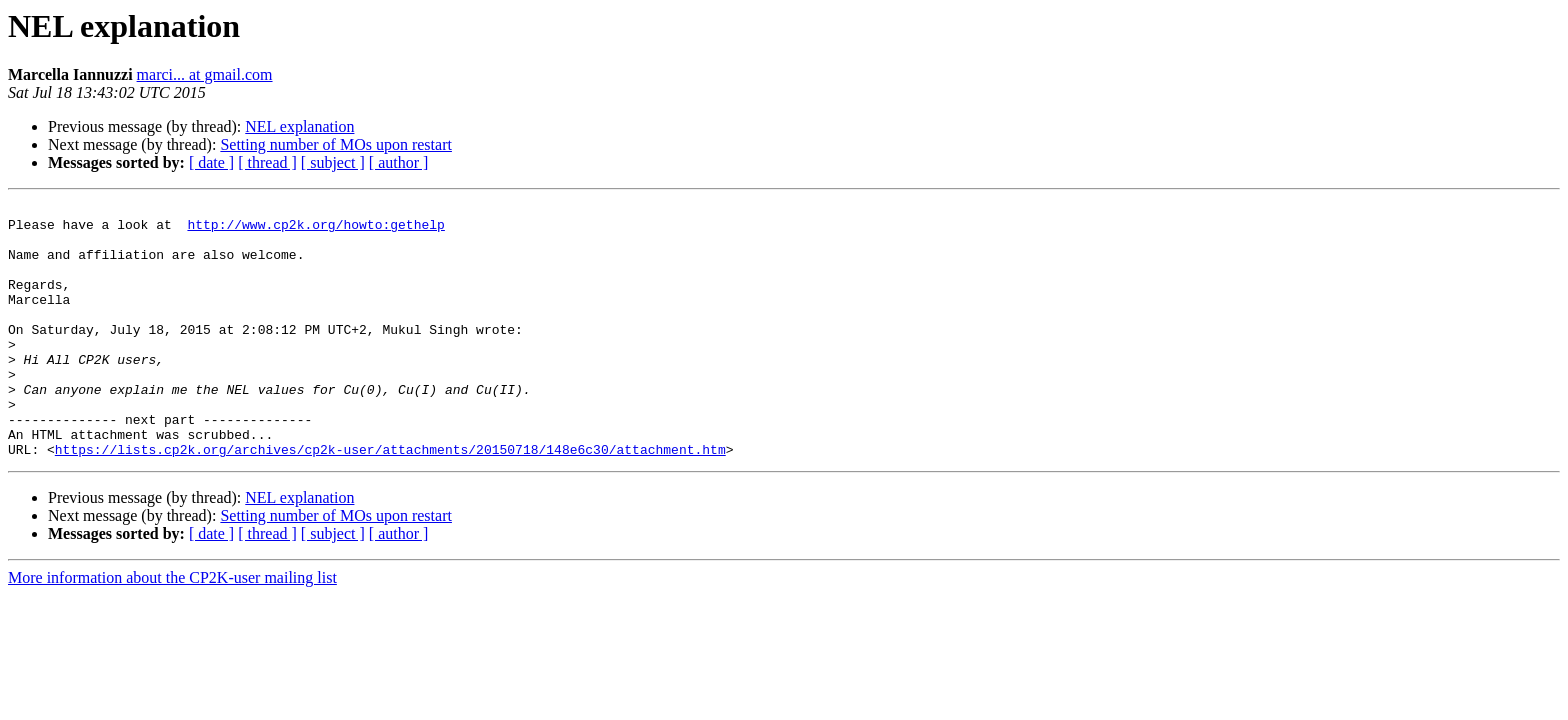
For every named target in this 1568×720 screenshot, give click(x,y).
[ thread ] (267, 162)
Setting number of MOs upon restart (336, 144)
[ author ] (399, 162)
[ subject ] (333, 162)
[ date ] (211, 162)
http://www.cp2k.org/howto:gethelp (315, 230)
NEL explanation (299, 126)
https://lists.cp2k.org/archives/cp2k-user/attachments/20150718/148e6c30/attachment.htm (390, 500)
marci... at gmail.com (205, 74)
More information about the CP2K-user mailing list (172, 628)
